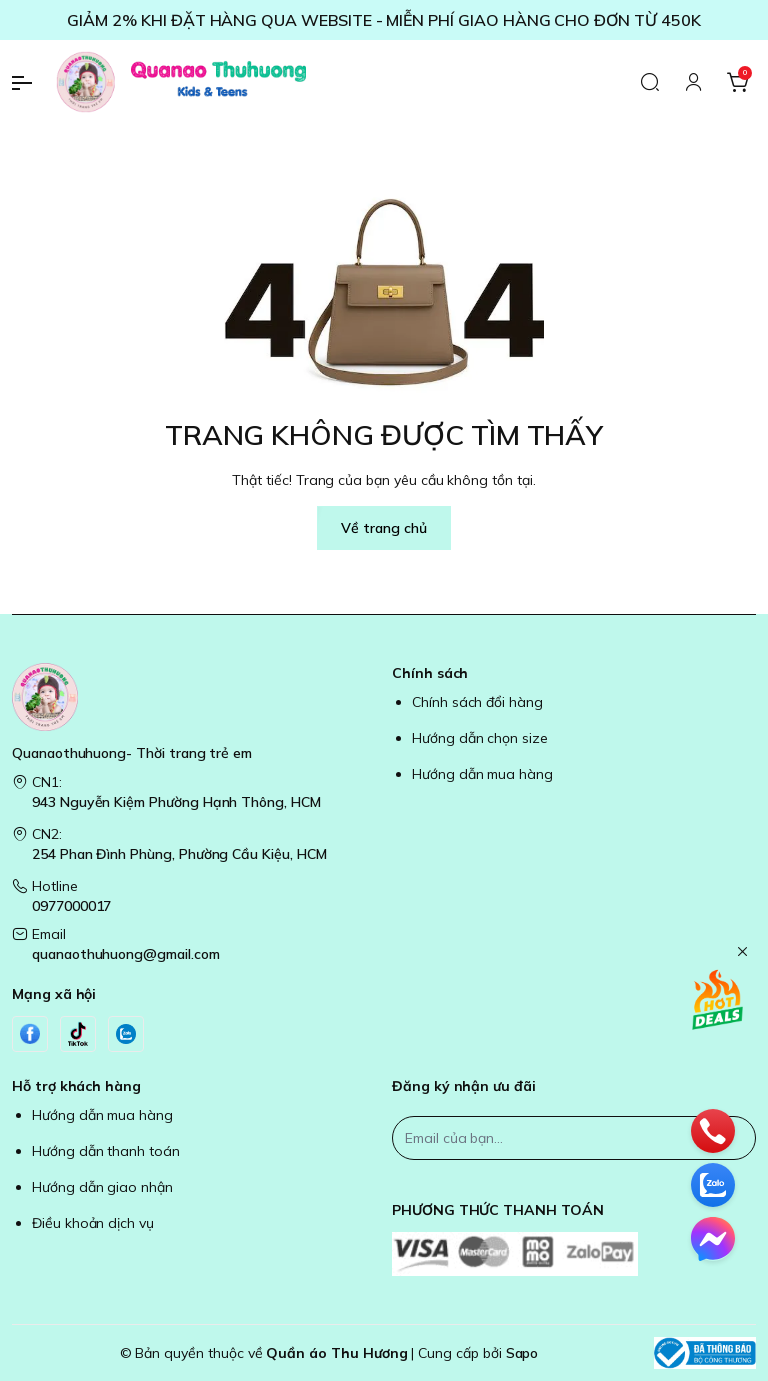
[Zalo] (126, 1034)
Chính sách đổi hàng (477, 702)
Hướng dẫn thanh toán (106, 1151)
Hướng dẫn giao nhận (102, 1187)
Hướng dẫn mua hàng (482, 774)
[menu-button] (30, 83)
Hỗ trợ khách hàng (76, 1086)
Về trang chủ (383, 528)
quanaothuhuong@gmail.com (126, 954)
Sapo (522, 1353)
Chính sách (430, 673)
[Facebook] (30, 1034)
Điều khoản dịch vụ (93, 1223)
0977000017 (71, 906)
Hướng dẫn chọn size (480, 738)
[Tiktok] (78, 1034)
